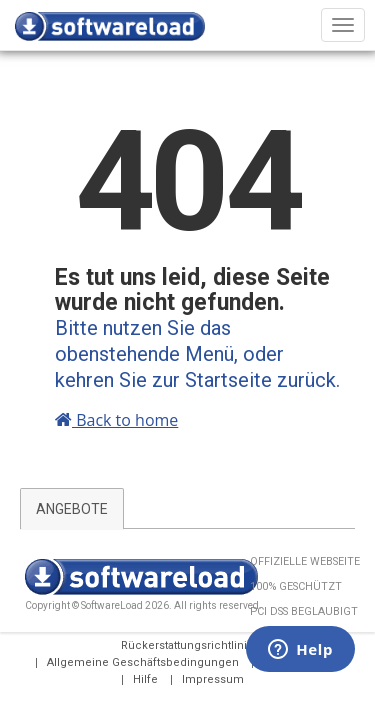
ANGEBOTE (72, 509)
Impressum (213, 679)
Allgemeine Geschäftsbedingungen (143, 662)
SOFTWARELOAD (110, 30)
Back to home (116, 420)
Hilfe (145, 679)
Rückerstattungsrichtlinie (187, 645)
